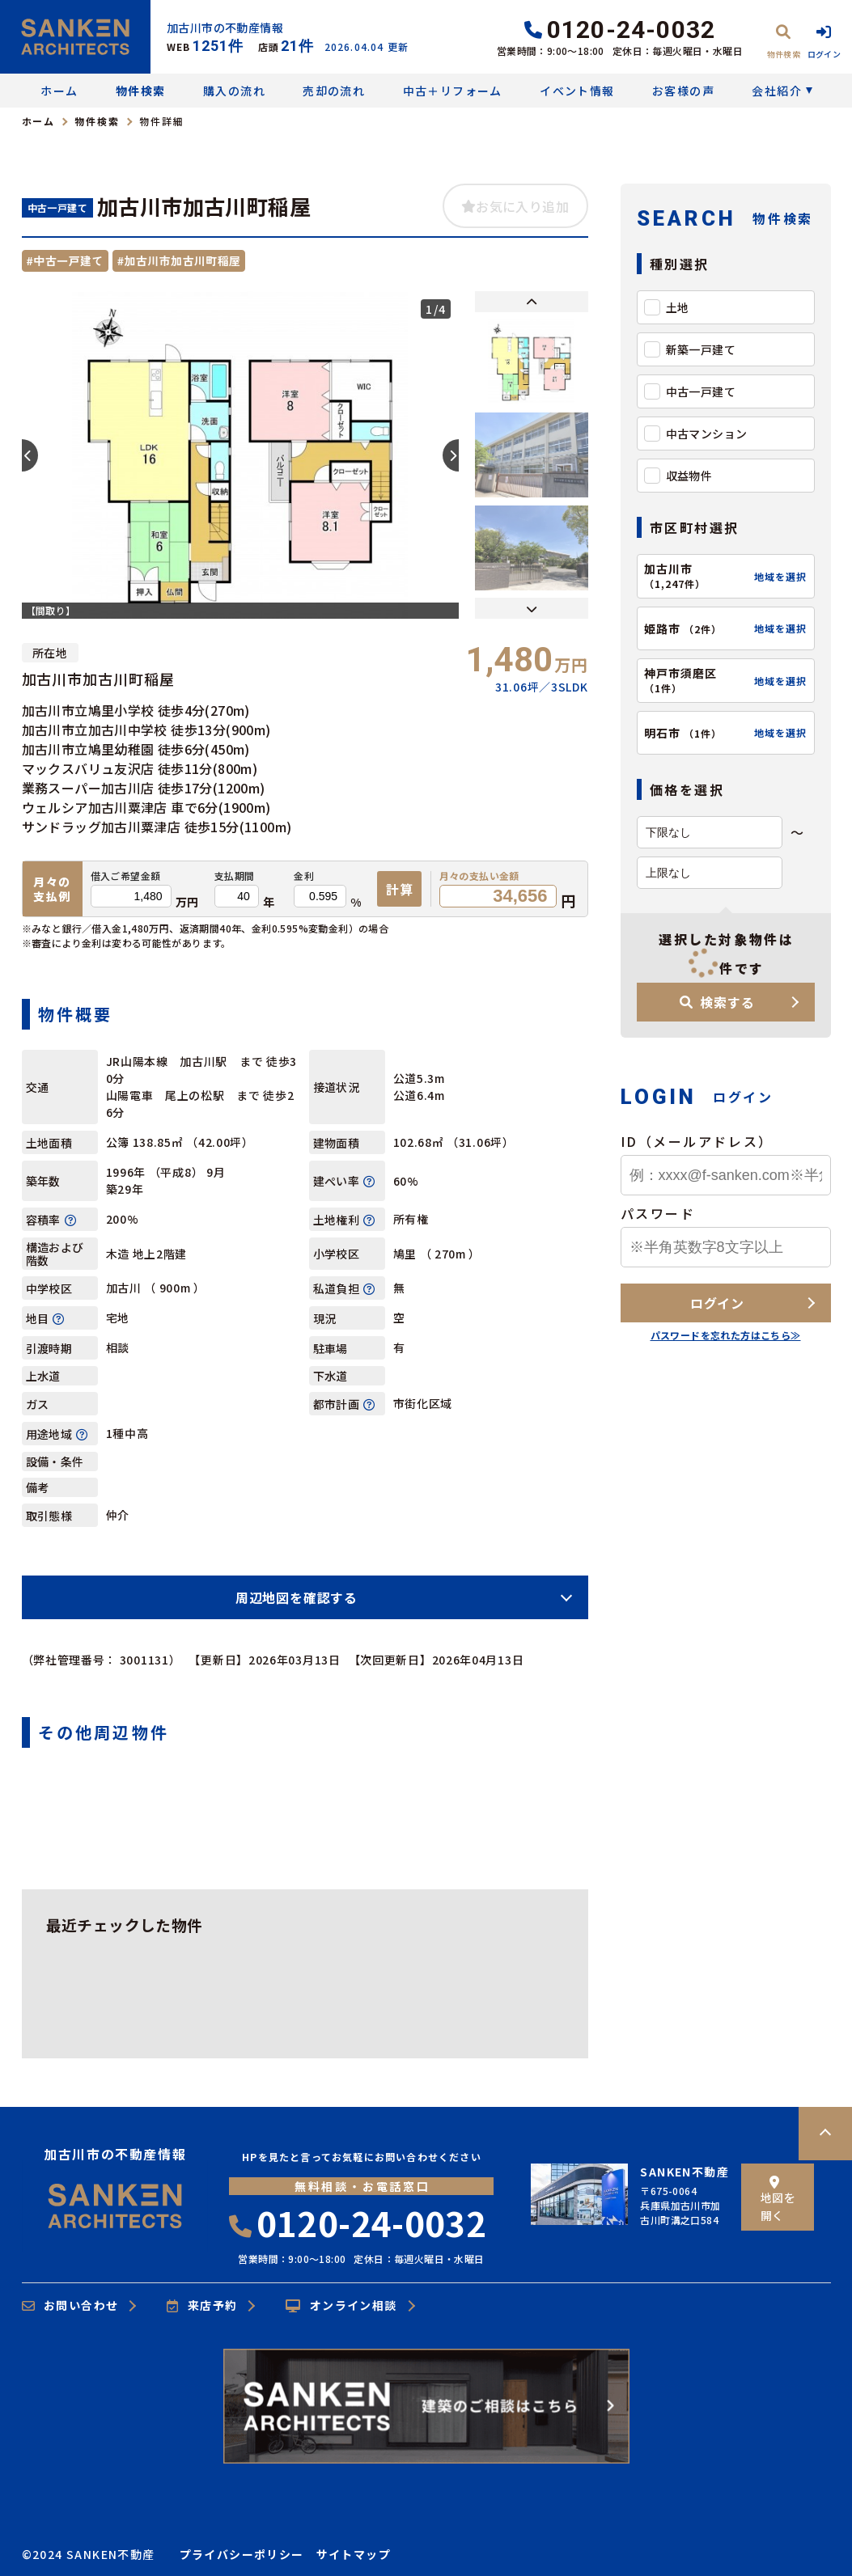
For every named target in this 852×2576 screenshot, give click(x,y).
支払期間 (234, 876)
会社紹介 (777, 90)
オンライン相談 (341, 2305)
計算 (399, 889)
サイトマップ (353, 2554)
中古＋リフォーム (452, 90)
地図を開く (778, 2199)
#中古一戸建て (65, 260)
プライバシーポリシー (242, 2554)
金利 (304, 876)
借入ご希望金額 (126, 876)
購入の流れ (234, 90)
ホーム (59, 90)
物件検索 (141, 90)
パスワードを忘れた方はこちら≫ (726, 1335)
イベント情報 (577, 90)
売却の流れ (334, 90)
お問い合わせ (70, 2305)
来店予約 (202, 2305)
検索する (717, 1002)
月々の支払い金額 (479, 876)
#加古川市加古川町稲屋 (179, 260)
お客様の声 (683, 90)
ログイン (717, 1303)
